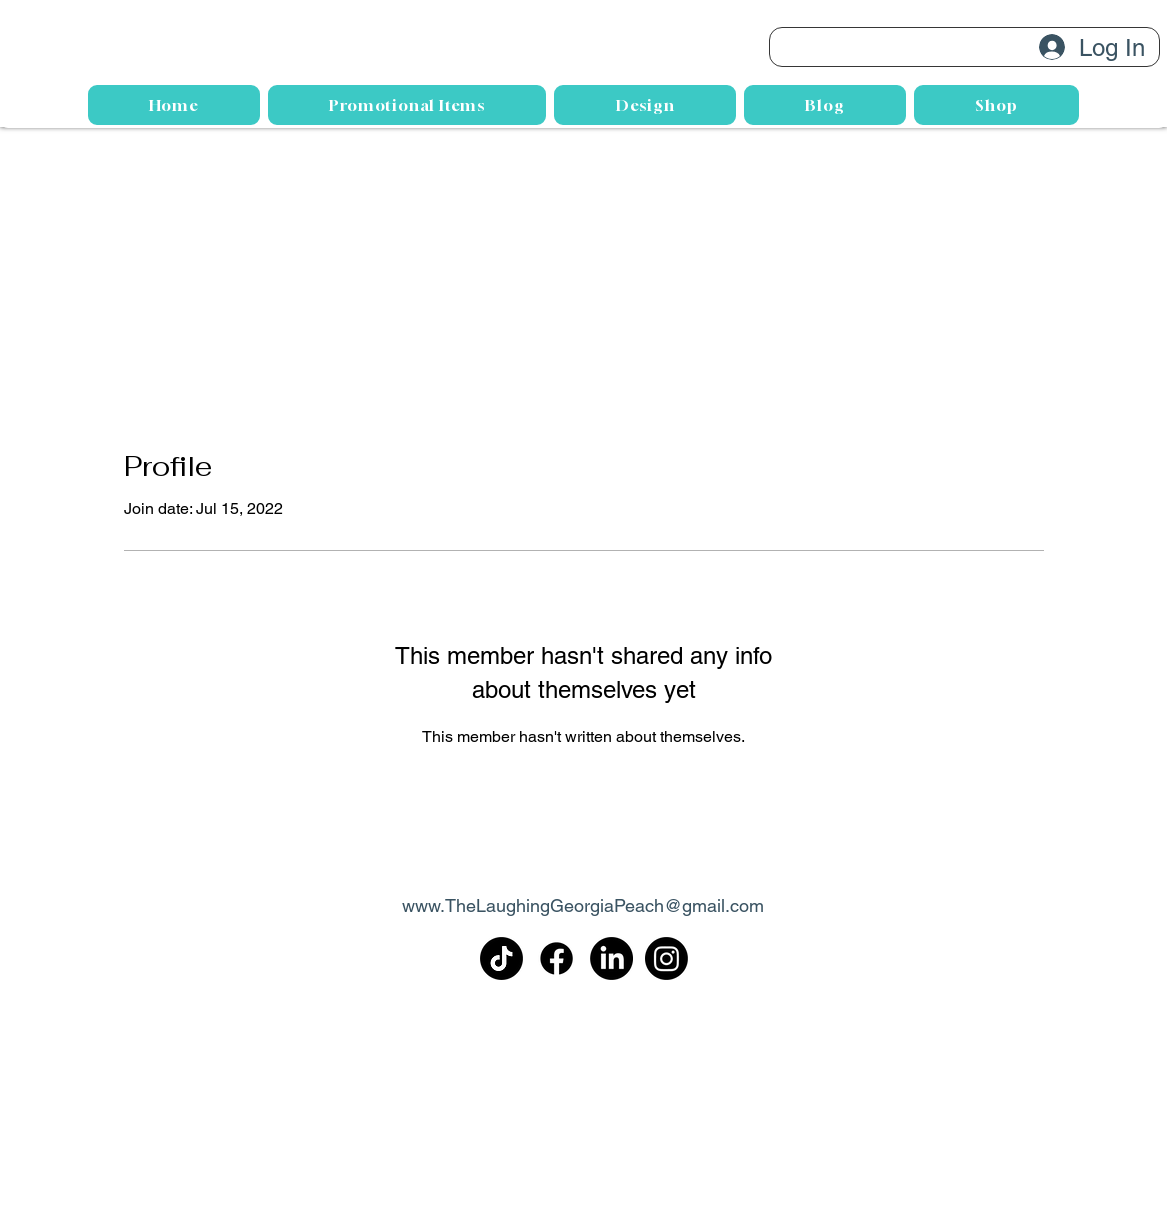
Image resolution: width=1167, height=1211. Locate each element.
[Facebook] (556, 958)
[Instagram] (666, 958)
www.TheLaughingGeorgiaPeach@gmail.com (583, 905)
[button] (645, 105)
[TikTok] (501, 958)
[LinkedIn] (611, 958)
